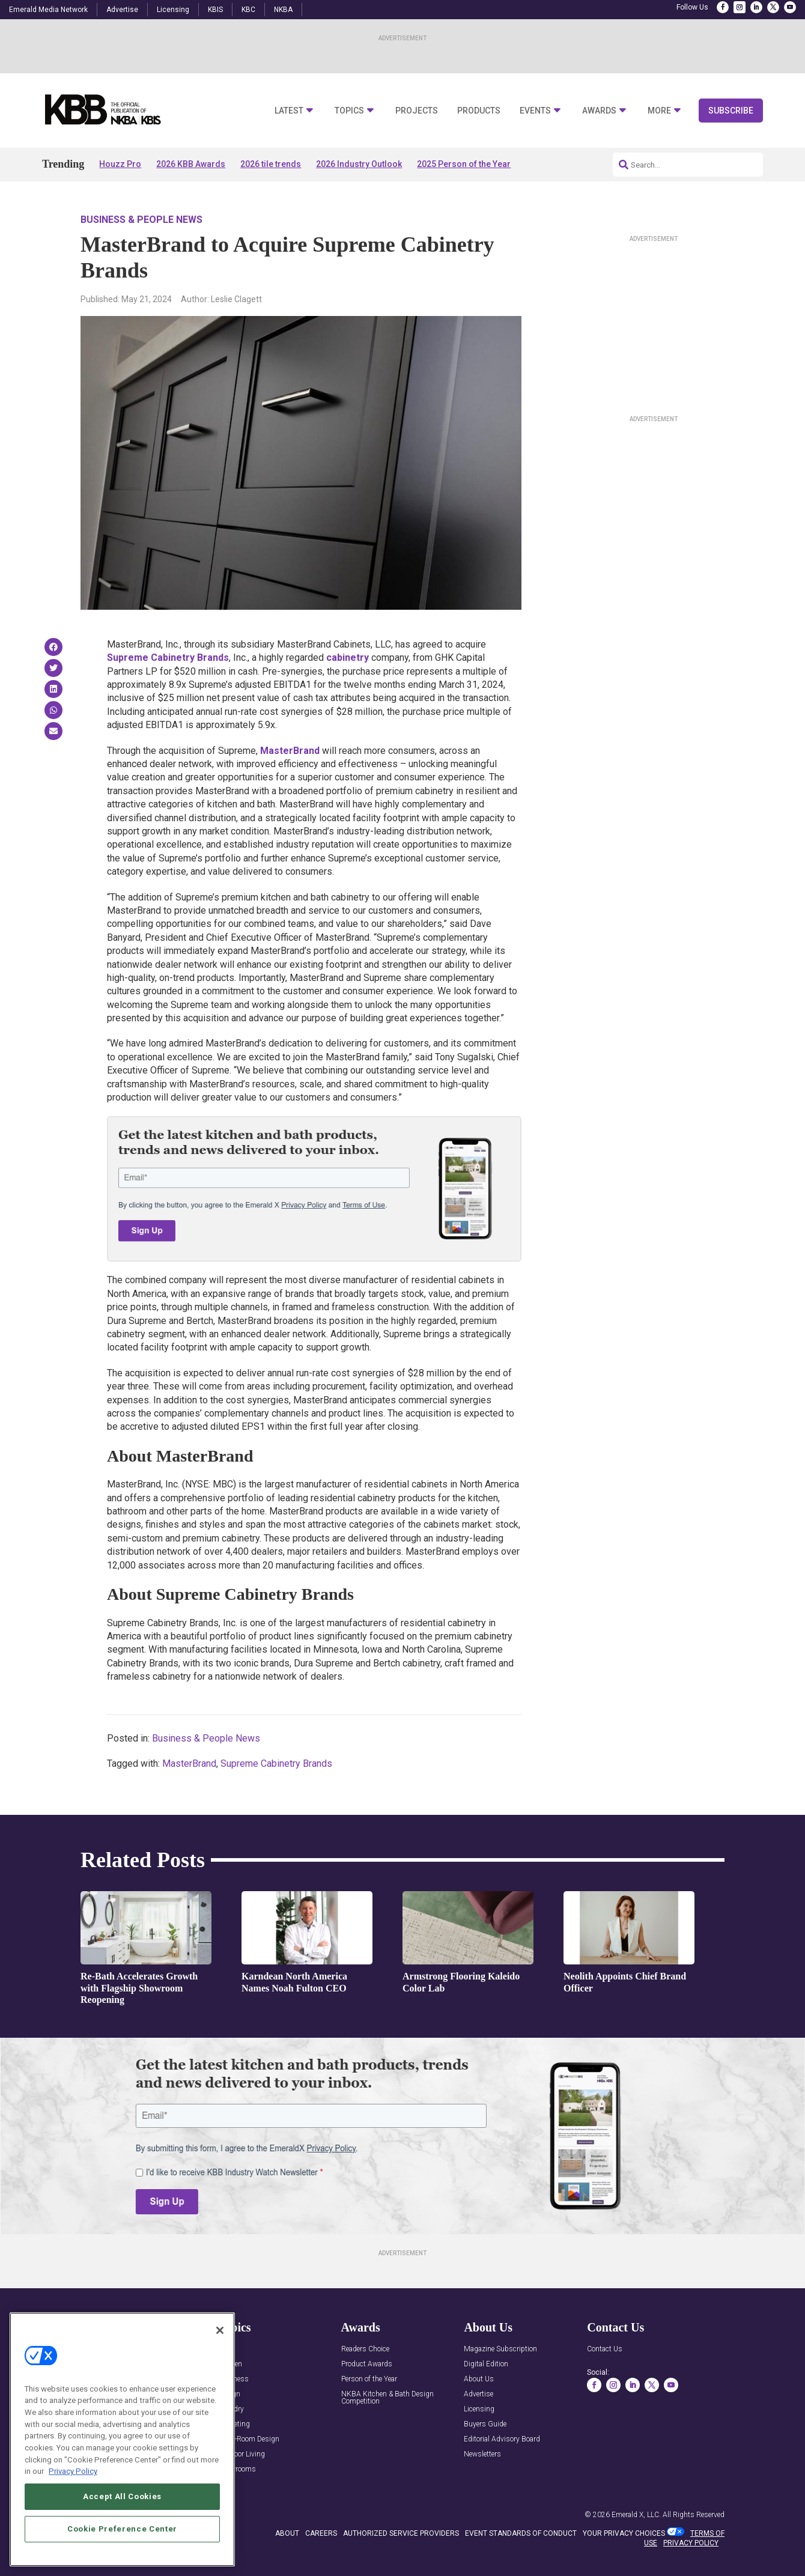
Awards (599, 110)
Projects (416, 110)
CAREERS (321, 2533)
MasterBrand (290, 750)
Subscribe (730, 110)
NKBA (283, 9)
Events (535, 110)
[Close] (220, 2330)
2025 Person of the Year (464, 164)
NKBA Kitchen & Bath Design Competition (387, 2397)
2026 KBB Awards (190, 164)
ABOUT (287, 2533)
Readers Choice (365, 2349)
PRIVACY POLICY (690, 2543)
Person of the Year (369, 2379)
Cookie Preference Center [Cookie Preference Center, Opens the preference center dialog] (122, 2528)
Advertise (122, 9)
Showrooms (237, 2469)
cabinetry (347, 657)
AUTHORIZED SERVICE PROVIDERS (401, 2533)
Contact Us (604, 2349)
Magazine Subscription (500, 2349)
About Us (479, 2379)
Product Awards (366, 2364)
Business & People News (141, 219)
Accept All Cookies (122, 2496)
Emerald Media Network (48, 9)
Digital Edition (486, 2364)
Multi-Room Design (248, 2439)
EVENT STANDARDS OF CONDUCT (521, 2533)
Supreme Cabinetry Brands (168, 657)
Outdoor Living (241, 2454)
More (659, 110)
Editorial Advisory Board (502, 2439)
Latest (289, 110)
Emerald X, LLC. (636, 2515)
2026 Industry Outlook (359, 164)
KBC (248, 9)
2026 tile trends (270, 164)
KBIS (215, 9)
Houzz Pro (120, 164)
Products (478, 110)
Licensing (173, 9)
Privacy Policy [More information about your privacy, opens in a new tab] (73, 2471)
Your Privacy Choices (624, 2533)
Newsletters (482, 2454)
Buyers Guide (485, 2424)
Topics (349, 110)
